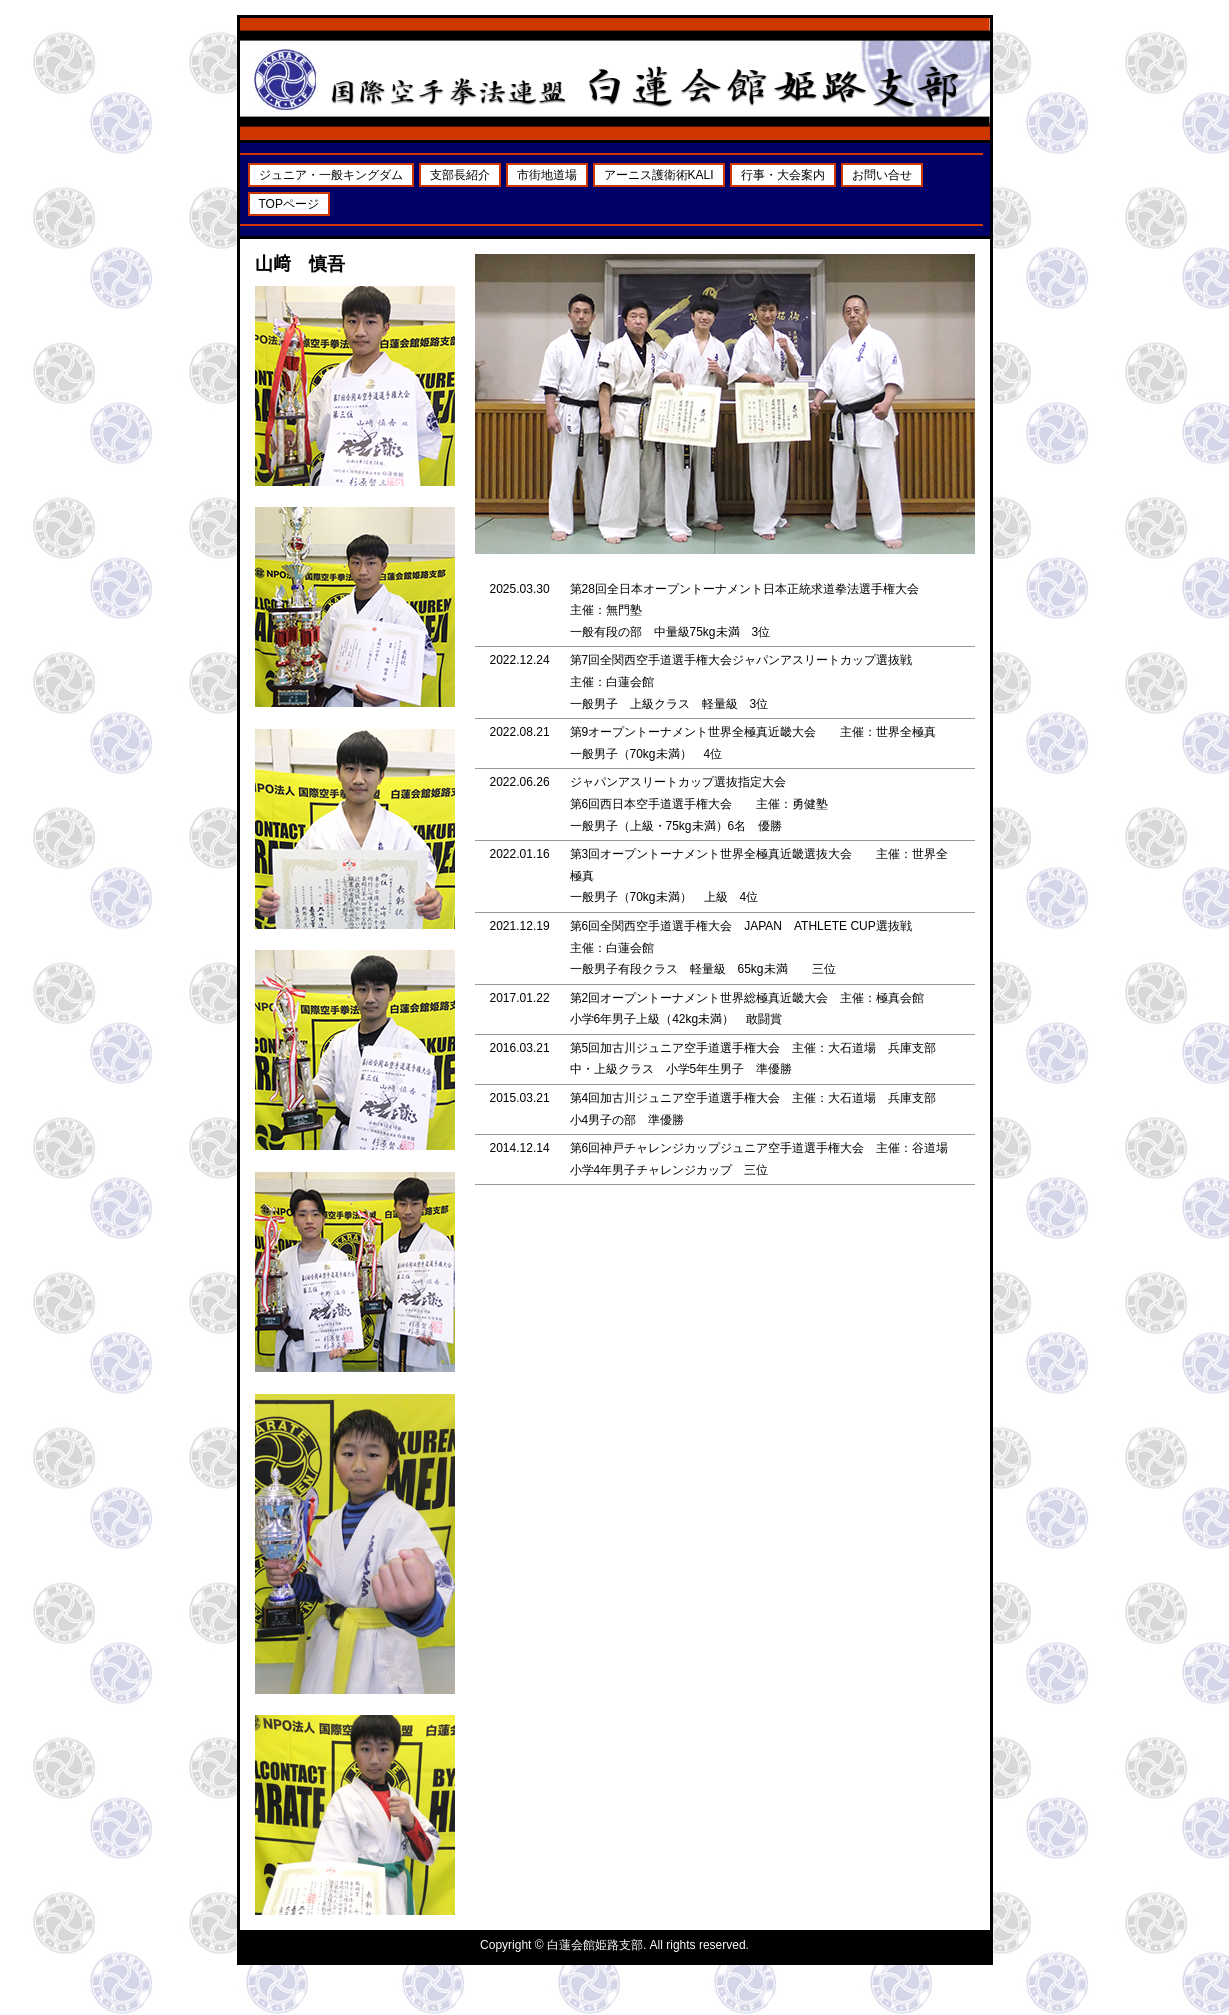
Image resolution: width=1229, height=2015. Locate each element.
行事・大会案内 (783, 175)
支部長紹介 (460, 175)
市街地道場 (547, 175)
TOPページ (289, 204)
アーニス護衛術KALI (659, 175)
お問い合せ (882, 175)
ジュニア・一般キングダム (331, 175)
